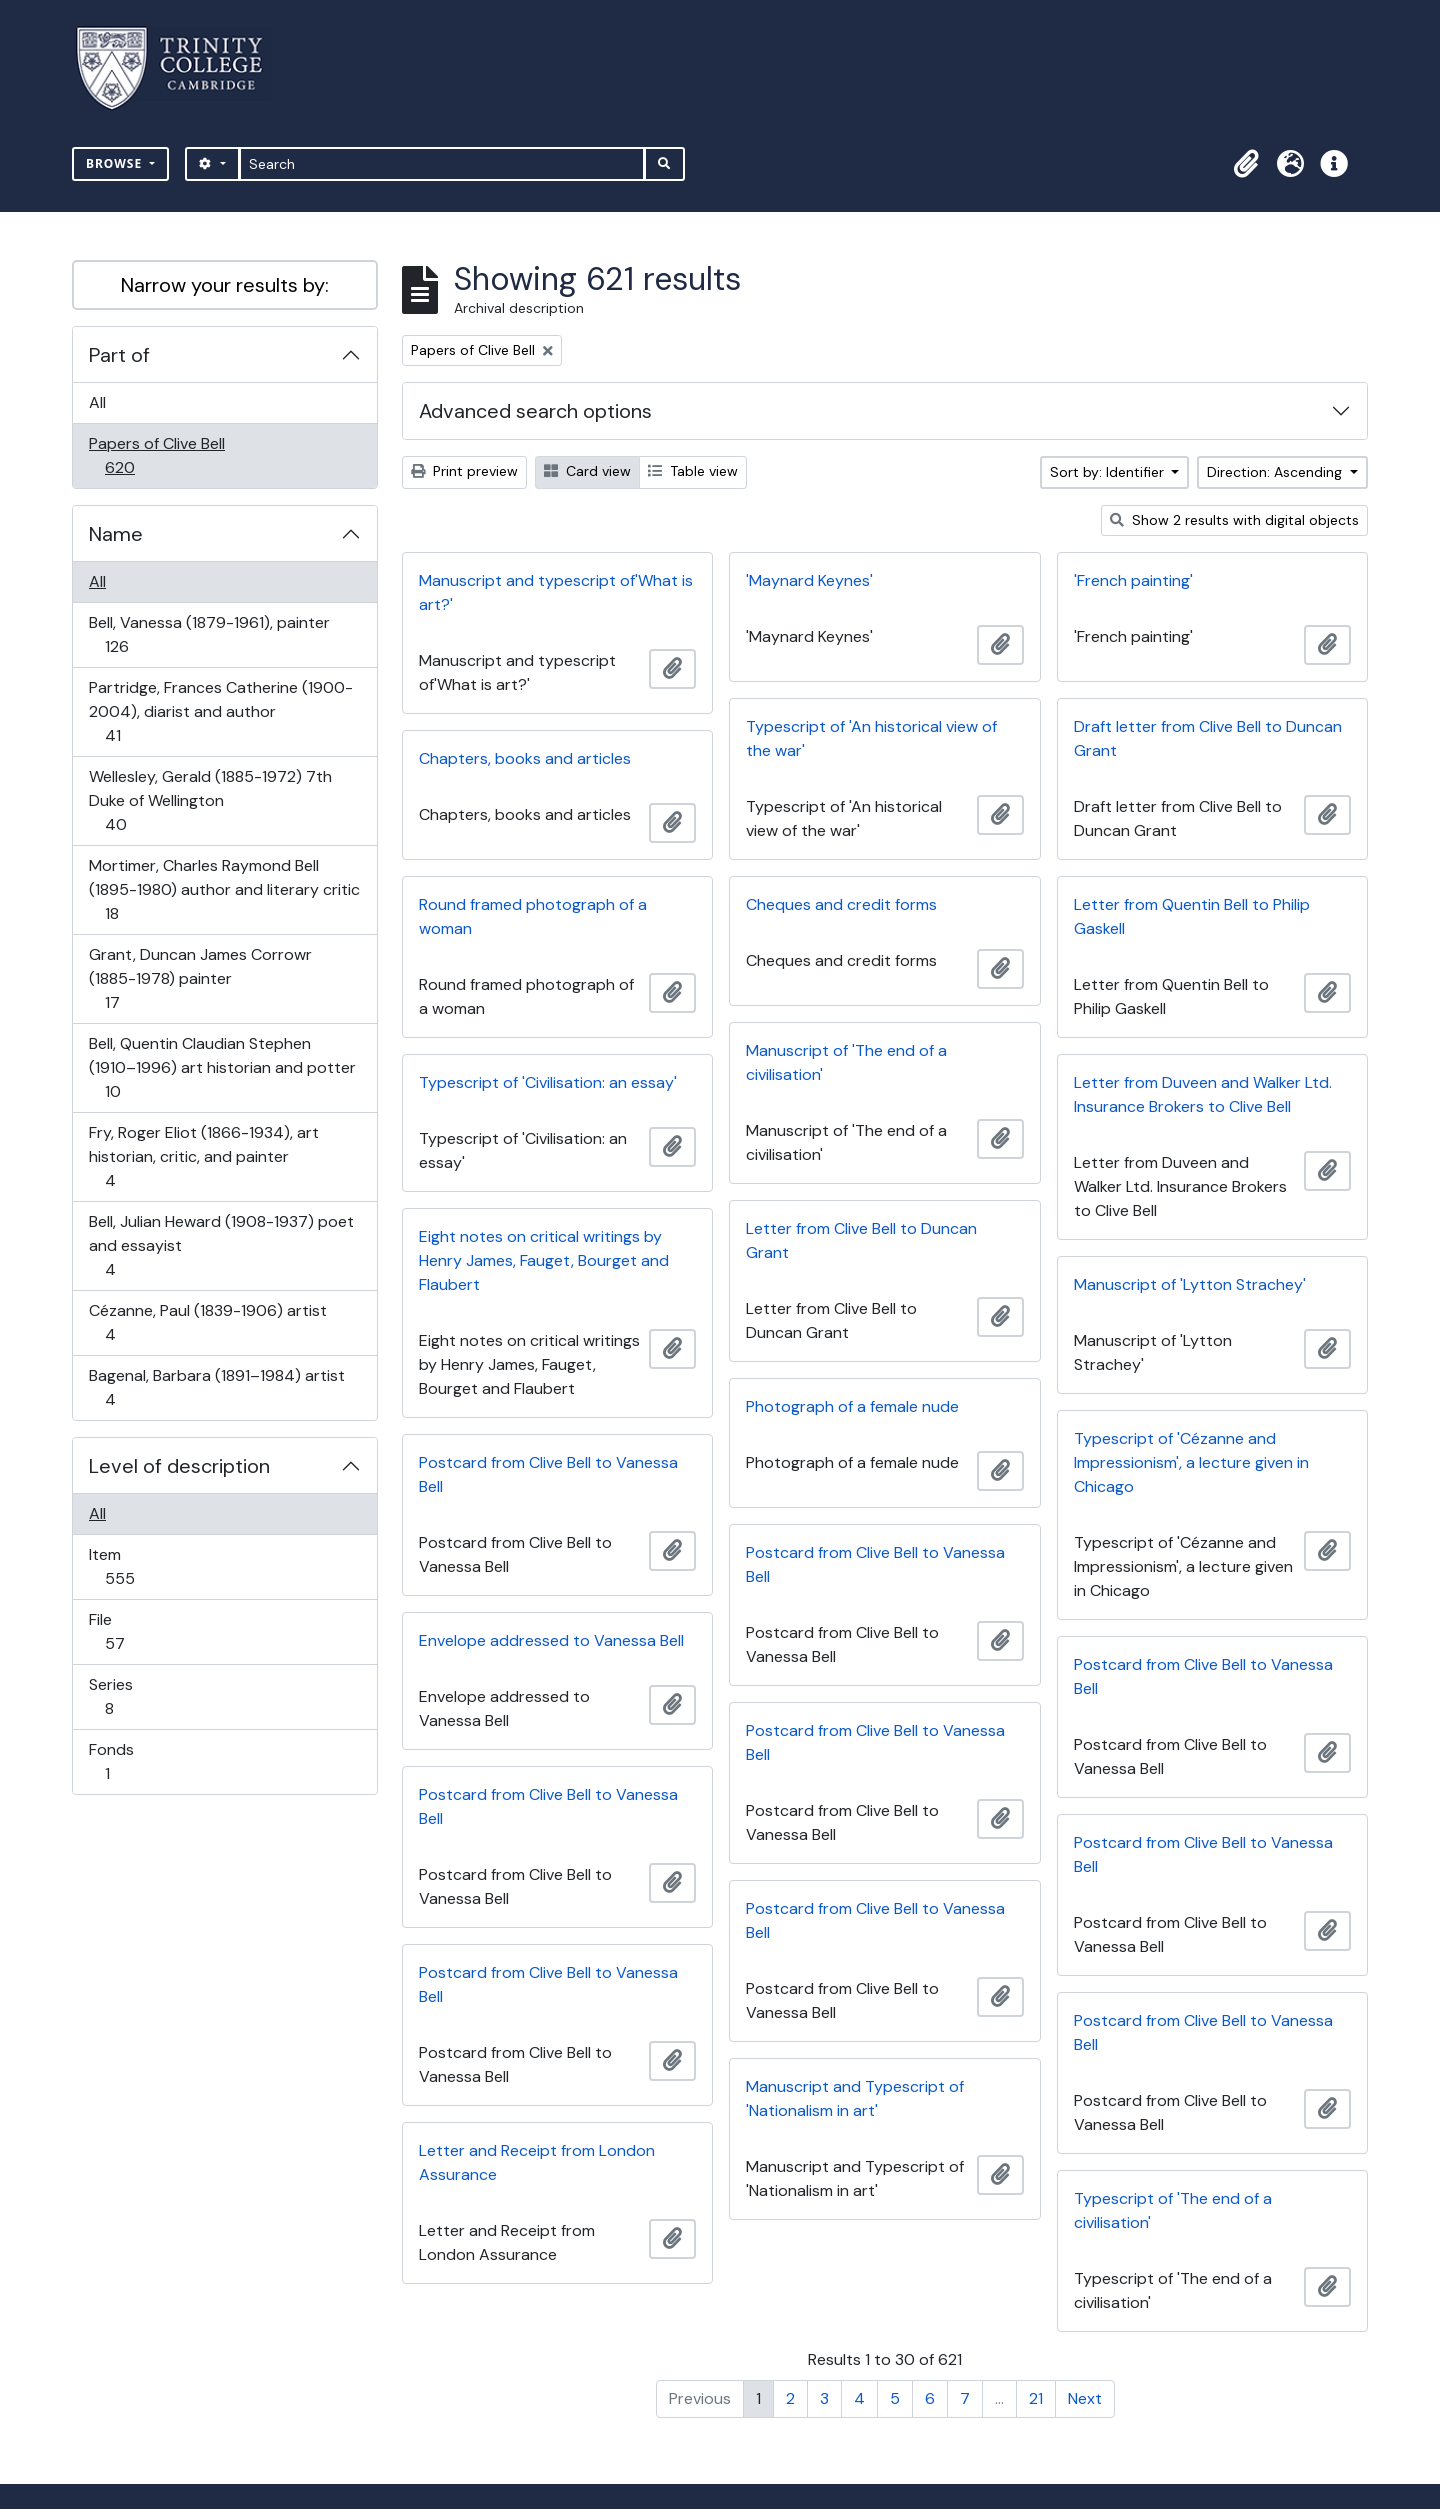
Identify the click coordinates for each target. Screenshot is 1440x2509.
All (97, 402)
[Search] (442, 164)
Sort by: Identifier (1109, 472)
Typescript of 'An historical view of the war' (871, 738)
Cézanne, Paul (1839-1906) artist (207, 1322)
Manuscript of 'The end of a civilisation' (846, 1062)
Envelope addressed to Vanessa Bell (551, 1640)
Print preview (464, 471)
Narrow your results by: (225, 285)
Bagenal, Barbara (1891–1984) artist (216, 1387)
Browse (116, 163)
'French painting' (1133, 580)
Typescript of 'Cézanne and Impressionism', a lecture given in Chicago (1191, 1462)
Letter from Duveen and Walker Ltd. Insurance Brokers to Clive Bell (1203, 1094)
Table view (693, 471)
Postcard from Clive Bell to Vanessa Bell (548, 1474)
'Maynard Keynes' (809, 580)
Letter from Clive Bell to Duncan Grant (861, 1240)
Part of (119, 355)
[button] (1246, 164)
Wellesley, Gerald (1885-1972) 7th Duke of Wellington (210, 800)
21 (1036, 2398)
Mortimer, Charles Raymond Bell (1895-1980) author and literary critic (224, 889)
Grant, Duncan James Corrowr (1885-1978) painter (200, 978)
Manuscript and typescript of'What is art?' (556, 592)
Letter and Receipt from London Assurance (537, 2162)
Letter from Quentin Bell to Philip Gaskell (1192, 916)
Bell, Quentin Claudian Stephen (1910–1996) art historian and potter (222, 1067)
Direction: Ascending (1276, 472)
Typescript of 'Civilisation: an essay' (548, 1082)
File (128, 1631)
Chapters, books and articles (525, 758)
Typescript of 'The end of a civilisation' (1173, 2210)
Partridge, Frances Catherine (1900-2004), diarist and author (220, 711)
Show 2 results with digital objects (1234, 520)
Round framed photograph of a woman (533, 916)
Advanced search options (535, 411)
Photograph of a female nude (852, 1406)
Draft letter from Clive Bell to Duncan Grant (1208, 738)
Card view (587, 471)
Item (133, 1566)
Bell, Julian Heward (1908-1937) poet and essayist (221, 1245)
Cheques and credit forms (841, 904)
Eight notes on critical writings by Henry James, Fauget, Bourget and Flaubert (544, 1260)
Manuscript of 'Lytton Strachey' (1190, 1284)
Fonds (121, 1761)
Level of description (179, 1466)
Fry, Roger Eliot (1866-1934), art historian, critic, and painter (203, 1156)
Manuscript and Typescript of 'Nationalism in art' (855, 2098)
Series (123, 1696)
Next (1085, 2398)
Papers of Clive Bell (156, 455)
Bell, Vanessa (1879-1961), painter (209, 634)
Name (116, 534)
